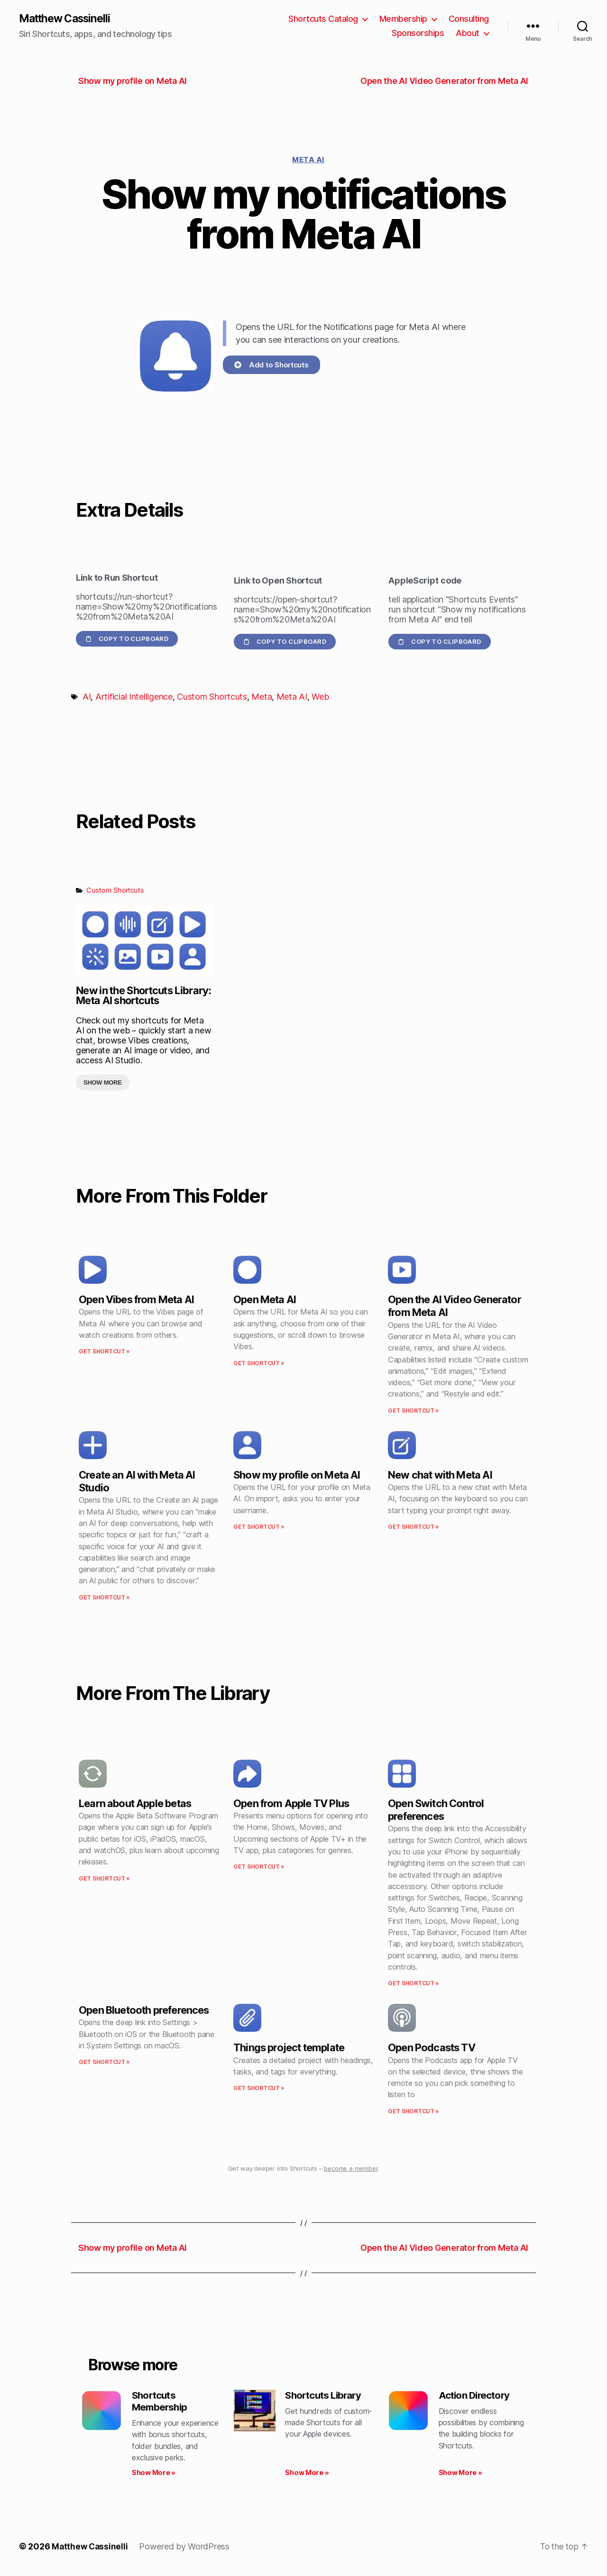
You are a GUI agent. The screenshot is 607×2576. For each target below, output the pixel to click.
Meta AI (308, 159)
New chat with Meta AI (440, 1475)
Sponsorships (418, 33)
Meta (261, 698)
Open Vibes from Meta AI (136, 1300)
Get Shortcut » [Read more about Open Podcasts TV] (413, 2111)
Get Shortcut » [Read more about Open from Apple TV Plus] (259, 1867)
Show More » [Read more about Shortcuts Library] (307, 2475)
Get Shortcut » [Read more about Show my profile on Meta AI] (259, 1527)
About (467, 33)
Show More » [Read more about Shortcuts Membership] (153, 2475)
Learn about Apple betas (135, 1804)
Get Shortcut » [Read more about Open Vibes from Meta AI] (104, 1352)
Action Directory (477, 2396)
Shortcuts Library (325, 2396)
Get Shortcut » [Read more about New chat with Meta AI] (413, 1527)
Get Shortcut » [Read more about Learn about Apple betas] (104, 1878)
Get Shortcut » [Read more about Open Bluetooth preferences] (104, 2062)
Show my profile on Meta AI (296, 1475)
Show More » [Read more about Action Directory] (460, 2475)
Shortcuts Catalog (323, 19)
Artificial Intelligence (134, 698)
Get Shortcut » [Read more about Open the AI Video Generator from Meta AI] (413, 1411)
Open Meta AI (264, 1300)
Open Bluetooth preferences (144, 2011)
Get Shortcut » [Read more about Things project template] (259, 2088)
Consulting (469, 19)
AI (87, 698)
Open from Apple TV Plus (291, 1804)
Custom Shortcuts (212, 698)
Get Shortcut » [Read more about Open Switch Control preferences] (413, 1984)
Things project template (288, 2048)
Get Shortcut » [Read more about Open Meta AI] (259, 1363)
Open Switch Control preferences (436, 1810)
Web (320, 698)
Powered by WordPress (186, 2549)
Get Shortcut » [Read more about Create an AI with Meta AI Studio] (104, 1597)
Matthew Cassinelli (68, 19)
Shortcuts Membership (161, 2402)
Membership (403, 19)
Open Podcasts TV (431, 2048)
